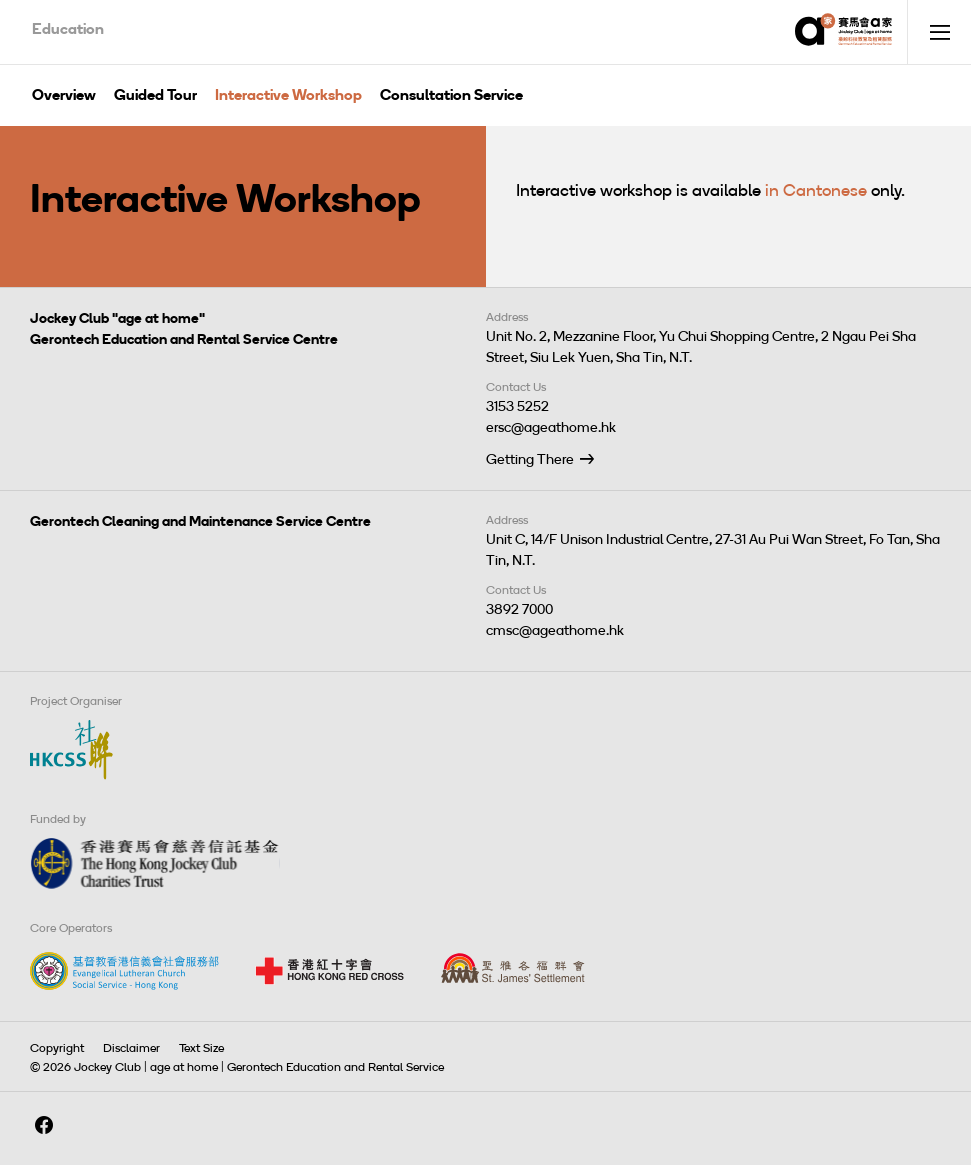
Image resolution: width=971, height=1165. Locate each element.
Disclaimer (131, 1048)
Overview (64, 95)
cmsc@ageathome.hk (555, 630)
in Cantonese (816, 190)
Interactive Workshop (288, 95)
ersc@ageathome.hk (551, 427)
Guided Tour (155, 95)
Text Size (201, 1048)
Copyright (57, 1048)
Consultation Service (451, 95)
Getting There (530, 459)
